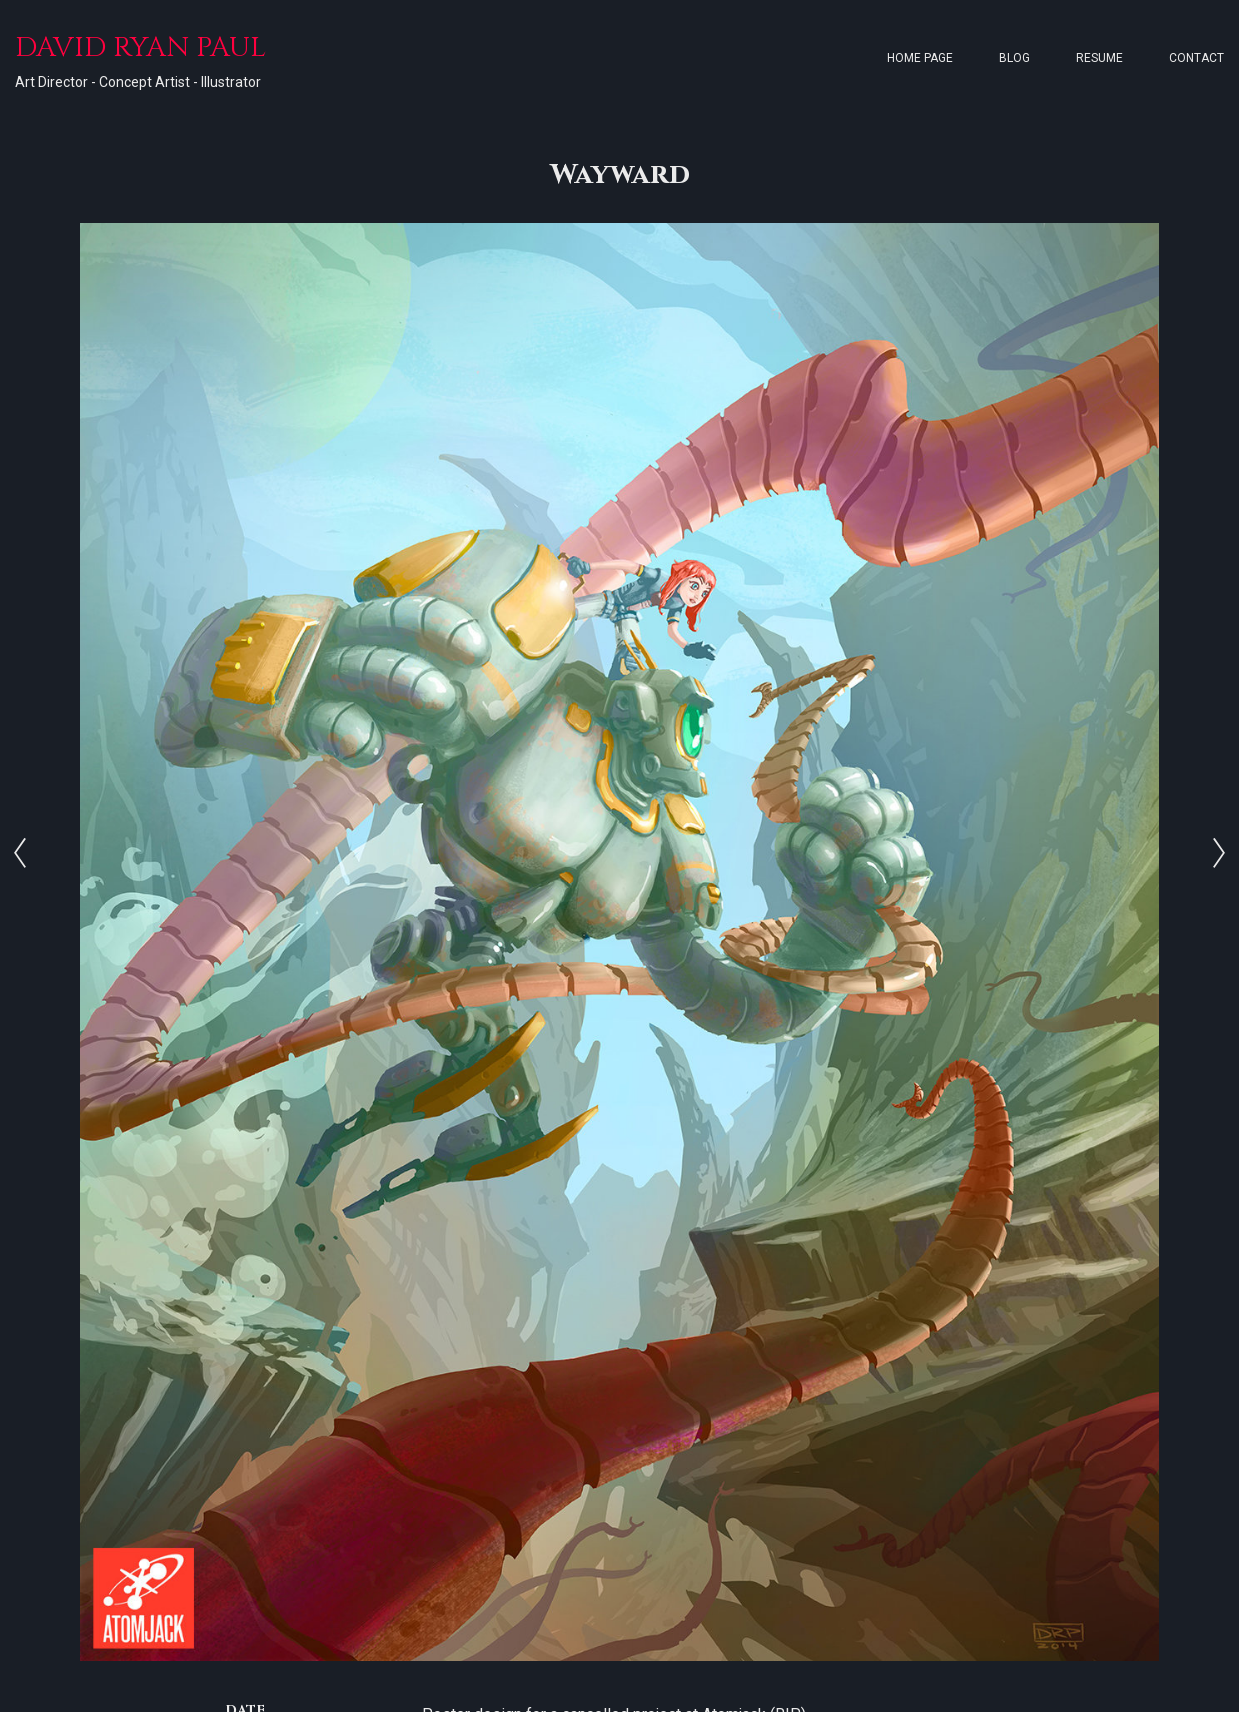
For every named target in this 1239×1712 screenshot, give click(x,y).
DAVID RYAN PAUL (140, 47)
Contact (1196, 58)
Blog (1014, 58)
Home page (920, 58)
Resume (1099, 58)
